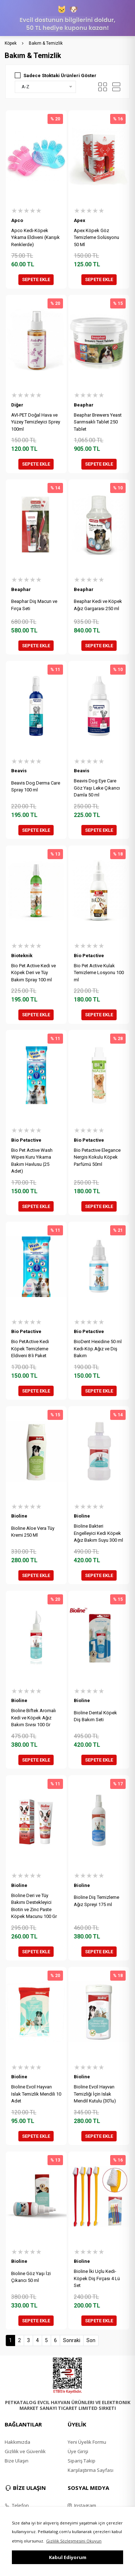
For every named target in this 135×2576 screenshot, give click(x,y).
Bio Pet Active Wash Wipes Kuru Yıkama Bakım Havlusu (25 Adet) (32, 1160)
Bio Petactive (89, 955)
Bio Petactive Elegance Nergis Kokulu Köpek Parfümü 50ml (97, 1157)
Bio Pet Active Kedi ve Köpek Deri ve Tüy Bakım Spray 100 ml (33, 972)
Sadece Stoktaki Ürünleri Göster (59, 75)
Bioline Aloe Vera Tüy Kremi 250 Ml (32, 1531)
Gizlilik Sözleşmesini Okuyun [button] (74, 2541)
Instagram (82, 2505)
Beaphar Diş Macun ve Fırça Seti (34, 605)
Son (90, 2340)
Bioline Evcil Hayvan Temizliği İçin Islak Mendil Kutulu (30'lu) (95, 2094)
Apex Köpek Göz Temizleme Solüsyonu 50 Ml (96, 237)
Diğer (17, 405)
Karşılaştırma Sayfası (90, 2470)
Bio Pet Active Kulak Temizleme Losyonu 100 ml (99, 972)
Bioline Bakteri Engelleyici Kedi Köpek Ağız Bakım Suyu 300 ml (98, 1533)
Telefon (17, 2505)
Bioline (19, 1516)
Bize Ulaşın (16, 2461)
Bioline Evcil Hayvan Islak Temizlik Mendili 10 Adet (36, 2094)
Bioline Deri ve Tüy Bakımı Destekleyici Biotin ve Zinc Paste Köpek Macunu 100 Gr (34, 1906)
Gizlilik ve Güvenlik (25, 2451)
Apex (79, 220)
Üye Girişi (78, 2451)
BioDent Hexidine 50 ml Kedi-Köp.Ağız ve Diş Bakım (98, 1348)
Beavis (19, 770)
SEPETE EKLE (36, 279)
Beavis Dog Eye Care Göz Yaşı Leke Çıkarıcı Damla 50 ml (97, 788)
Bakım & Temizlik (46, 43)
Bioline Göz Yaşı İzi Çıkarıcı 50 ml (31, 2277)
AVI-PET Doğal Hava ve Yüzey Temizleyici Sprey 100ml (35, 422)
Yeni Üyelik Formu (87, 2442)
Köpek (11, 43)
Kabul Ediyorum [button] (67, 2557)
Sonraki (71, 2340)
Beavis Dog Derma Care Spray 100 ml (35, 786)
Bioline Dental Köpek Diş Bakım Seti (95, 1716)
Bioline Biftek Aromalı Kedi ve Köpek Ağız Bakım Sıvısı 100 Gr (33, 1717)
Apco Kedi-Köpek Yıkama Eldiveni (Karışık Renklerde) (35, 237)
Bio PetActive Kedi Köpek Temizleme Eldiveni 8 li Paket (30, 1348)
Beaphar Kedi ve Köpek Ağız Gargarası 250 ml (98, 605)
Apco (17, 220)
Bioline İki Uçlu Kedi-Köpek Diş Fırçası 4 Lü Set (97, 2278)
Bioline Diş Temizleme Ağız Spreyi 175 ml (96, 1901)
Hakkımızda (17, 2442)
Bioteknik (21, 955)
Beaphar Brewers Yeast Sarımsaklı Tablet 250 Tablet (98, 422)
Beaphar (84, 405)
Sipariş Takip (81, 2461)
